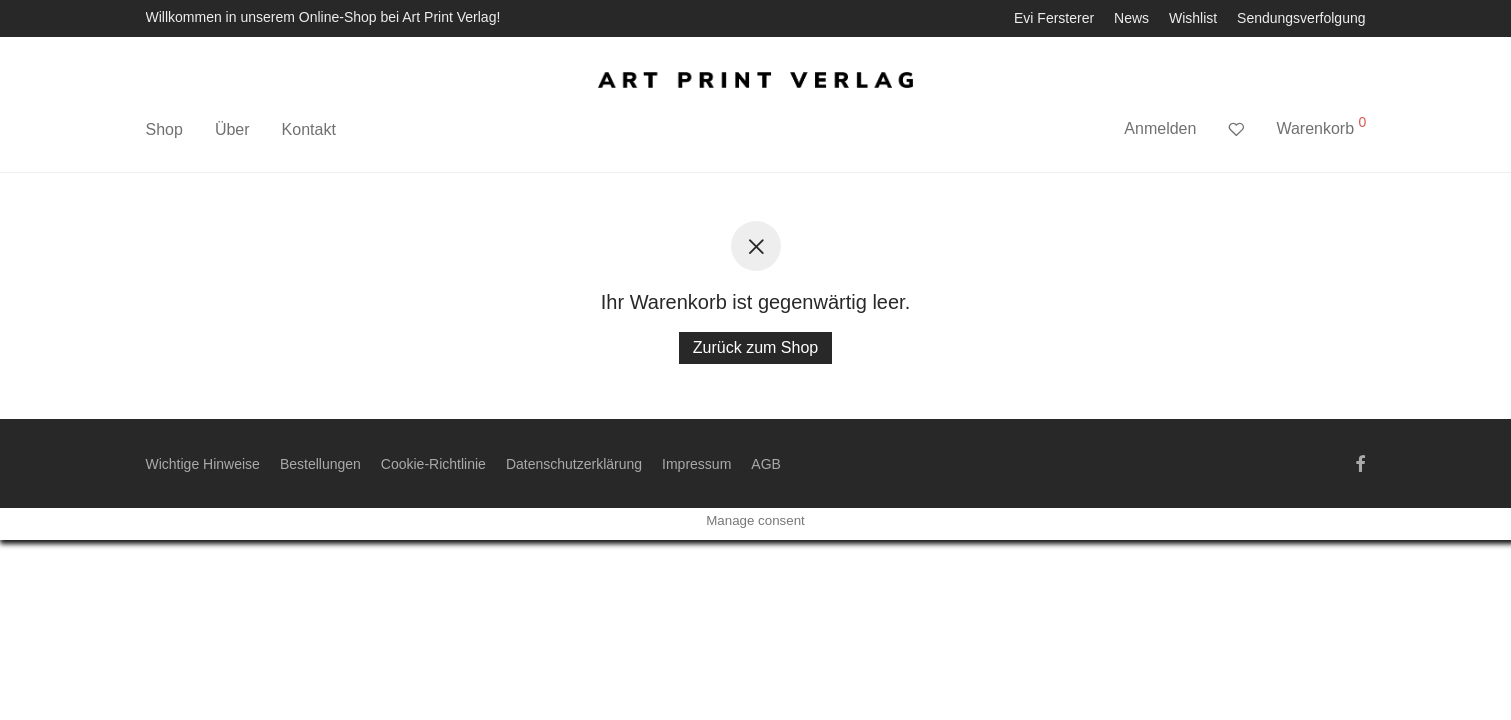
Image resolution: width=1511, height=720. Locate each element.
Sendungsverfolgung (1301, 18)
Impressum (696, 464)
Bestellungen (320, 464)
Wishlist (1193, 18)
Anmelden (1160, 128)
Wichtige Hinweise (203, 464)
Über (232, 129)
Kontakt (309, 129)
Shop (164, 129)
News (1131, 18)
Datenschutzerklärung (574, 464)
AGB (766, 464)
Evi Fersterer (1054, 18)
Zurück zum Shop (755, 347)
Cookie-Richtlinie (433, 464)
